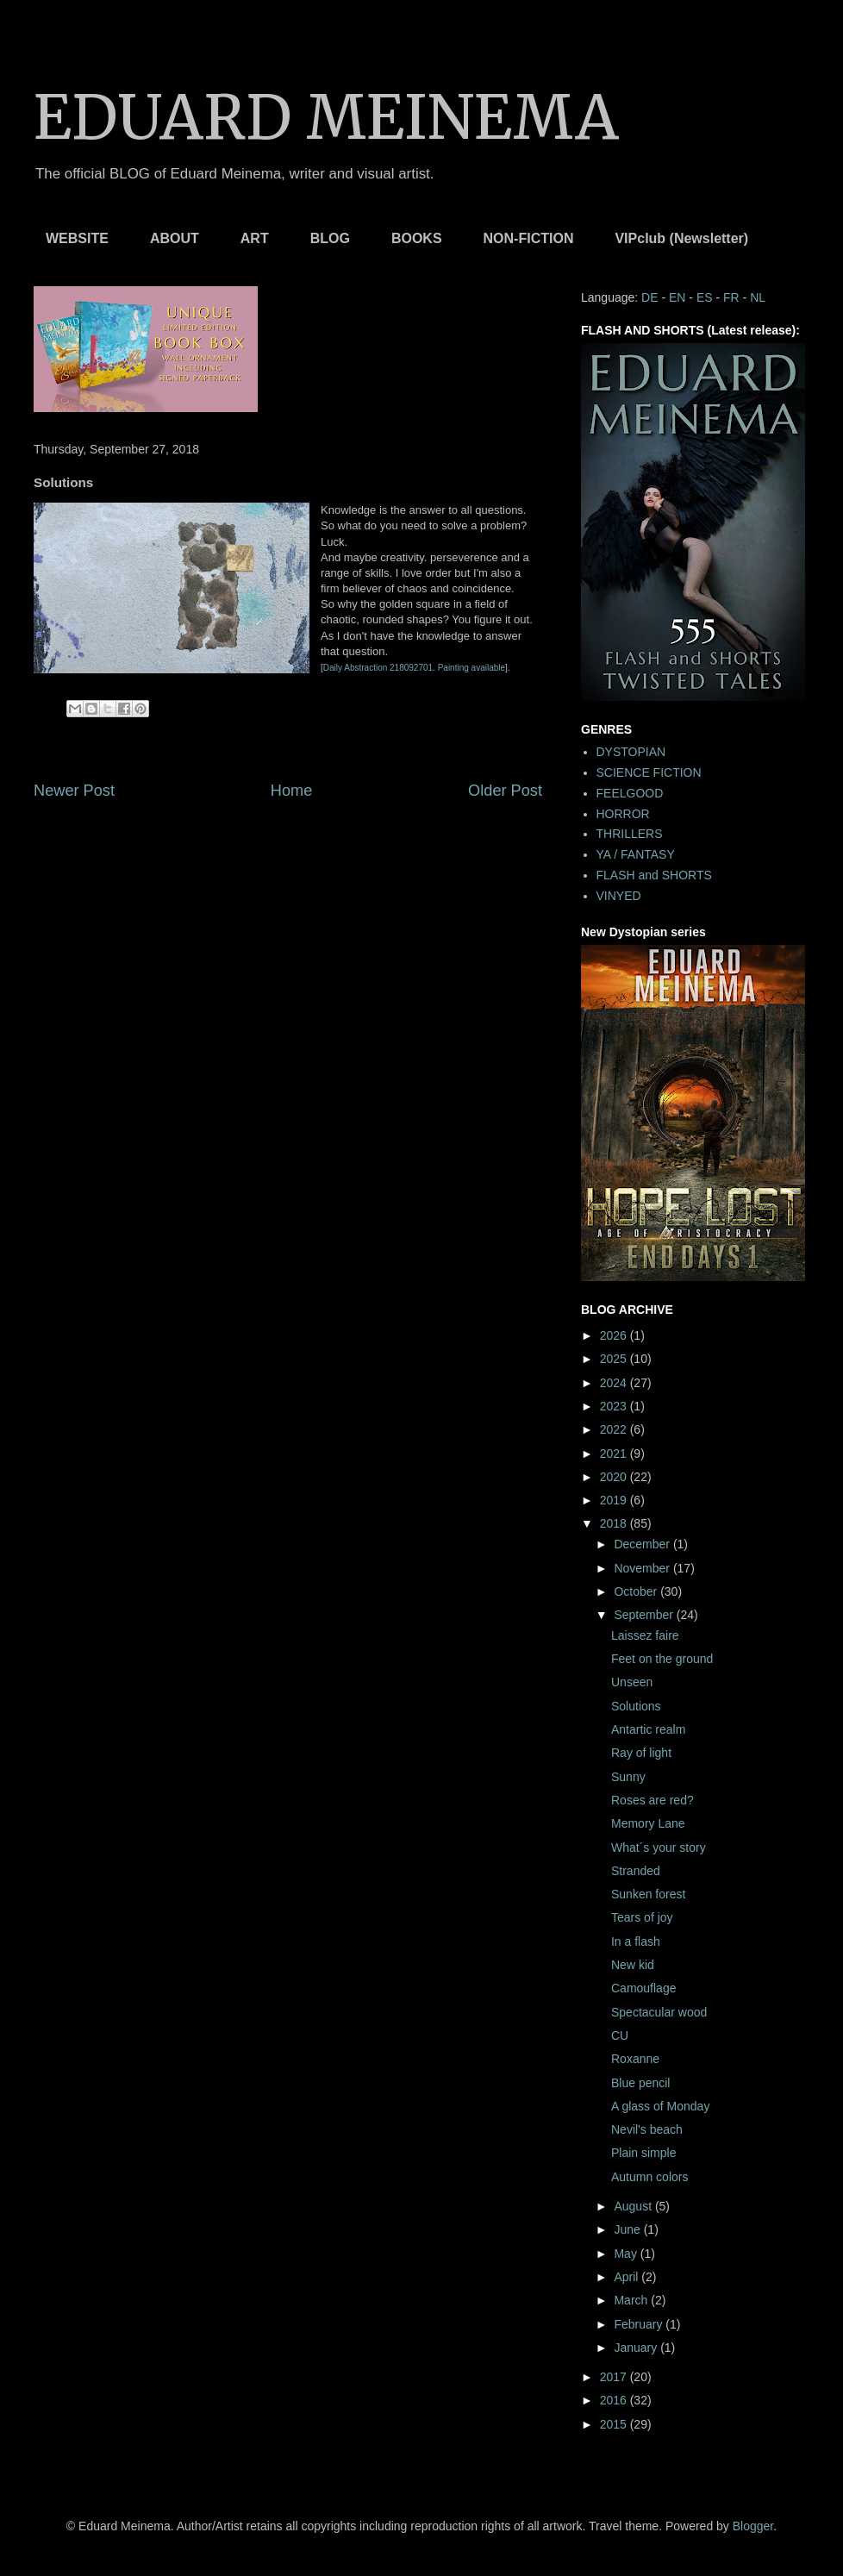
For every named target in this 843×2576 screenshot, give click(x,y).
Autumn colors (649, 2177)
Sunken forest (648, 1894)
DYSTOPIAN (631, 752)
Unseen (632, 1682)
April (627, 2277)
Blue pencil (641, 2083)
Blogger (753, 2526)
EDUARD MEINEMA (326, 117)
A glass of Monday (660, 2106)
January (637, 2347)
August (634, 2206)
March (632, 2300)
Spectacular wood (659, 2012)
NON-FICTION (529, 238)
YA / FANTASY (635, 854)
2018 (615, 1523)
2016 (615, 2400)
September (645, 1615)
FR (731, 297)
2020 (615, 1477)
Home (292, 790)
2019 (615, 1500)
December (643, 1544)
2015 (615, 2424)
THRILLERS (629, 834)
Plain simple (643, 2153)
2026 (615, 1335)
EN (677, 297)
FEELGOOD (630, 793)
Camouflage (644, 1988)
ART (254, 238)
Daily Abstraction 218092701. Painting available (414, 667)
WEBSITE (77, 238)
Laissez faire (645, 1635)
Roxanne (635, 2059)
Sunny (628, 1777)
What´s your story (658, 1847)
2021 (615, 1453)
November (643, 1568)
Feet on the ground (662, 1659)
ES (704, 297)
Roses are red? (652, 1800)
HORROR (623, 814)
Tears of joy (642, 1917)
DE (649, 297)
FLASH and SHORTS (654, 875)
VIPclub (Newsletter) (681, 238)
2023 (615, 1406)
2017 (615, 2377)
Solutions (636, 1706)
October (637, 1591)
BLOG (330, 238)
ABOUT (174, 238)
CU (619, 2035)
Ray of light (641, 1753)
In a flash (635, 1941)
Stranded (635, 1871)
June (628, 2229)
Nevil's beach (647, 2129)
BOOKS (416, 238)
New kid (632, 1965)
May (627, 2253)
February (639, 2324)
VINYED (618, 896)
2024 (615, 1383)
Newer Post (74, 790)
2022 (615, 1429)
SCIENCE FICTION (649, 772)
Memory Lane (648, 1823)
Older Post (505, 790)
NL (757, 297)
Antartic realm (648, 1729)
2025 (615, 1359)
